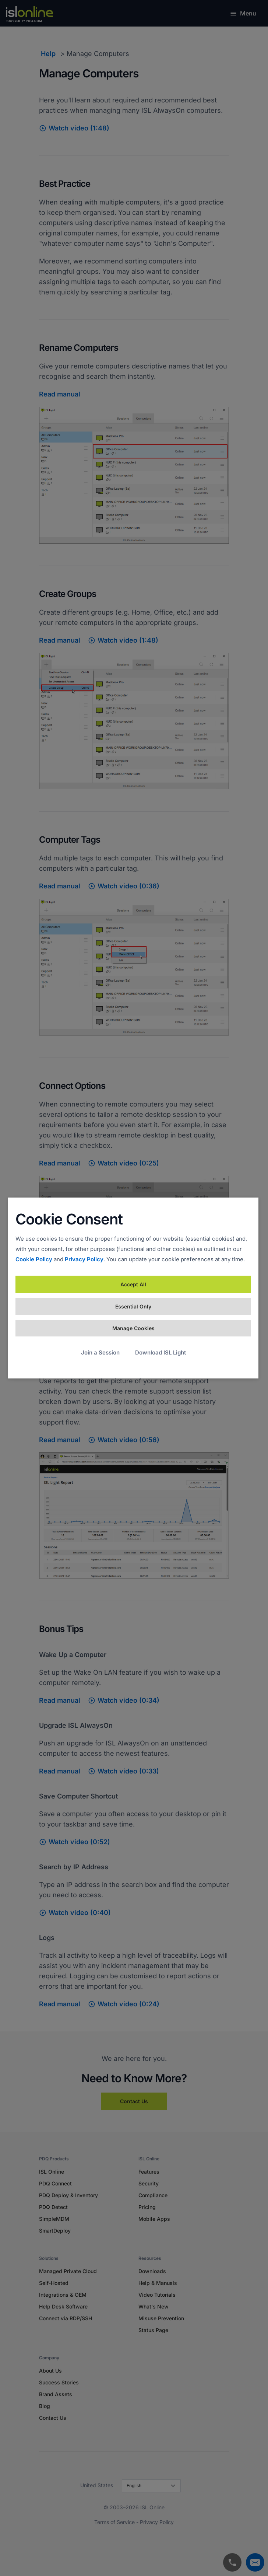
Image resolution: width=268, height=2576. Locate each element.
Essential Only (133, 1306)
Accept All (133, 1284)
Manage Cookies (133, 1328)
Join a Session (100, 1352)
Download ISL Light (160, 1352)
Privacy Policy (84, 1259)
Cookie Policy (33, 1259)
